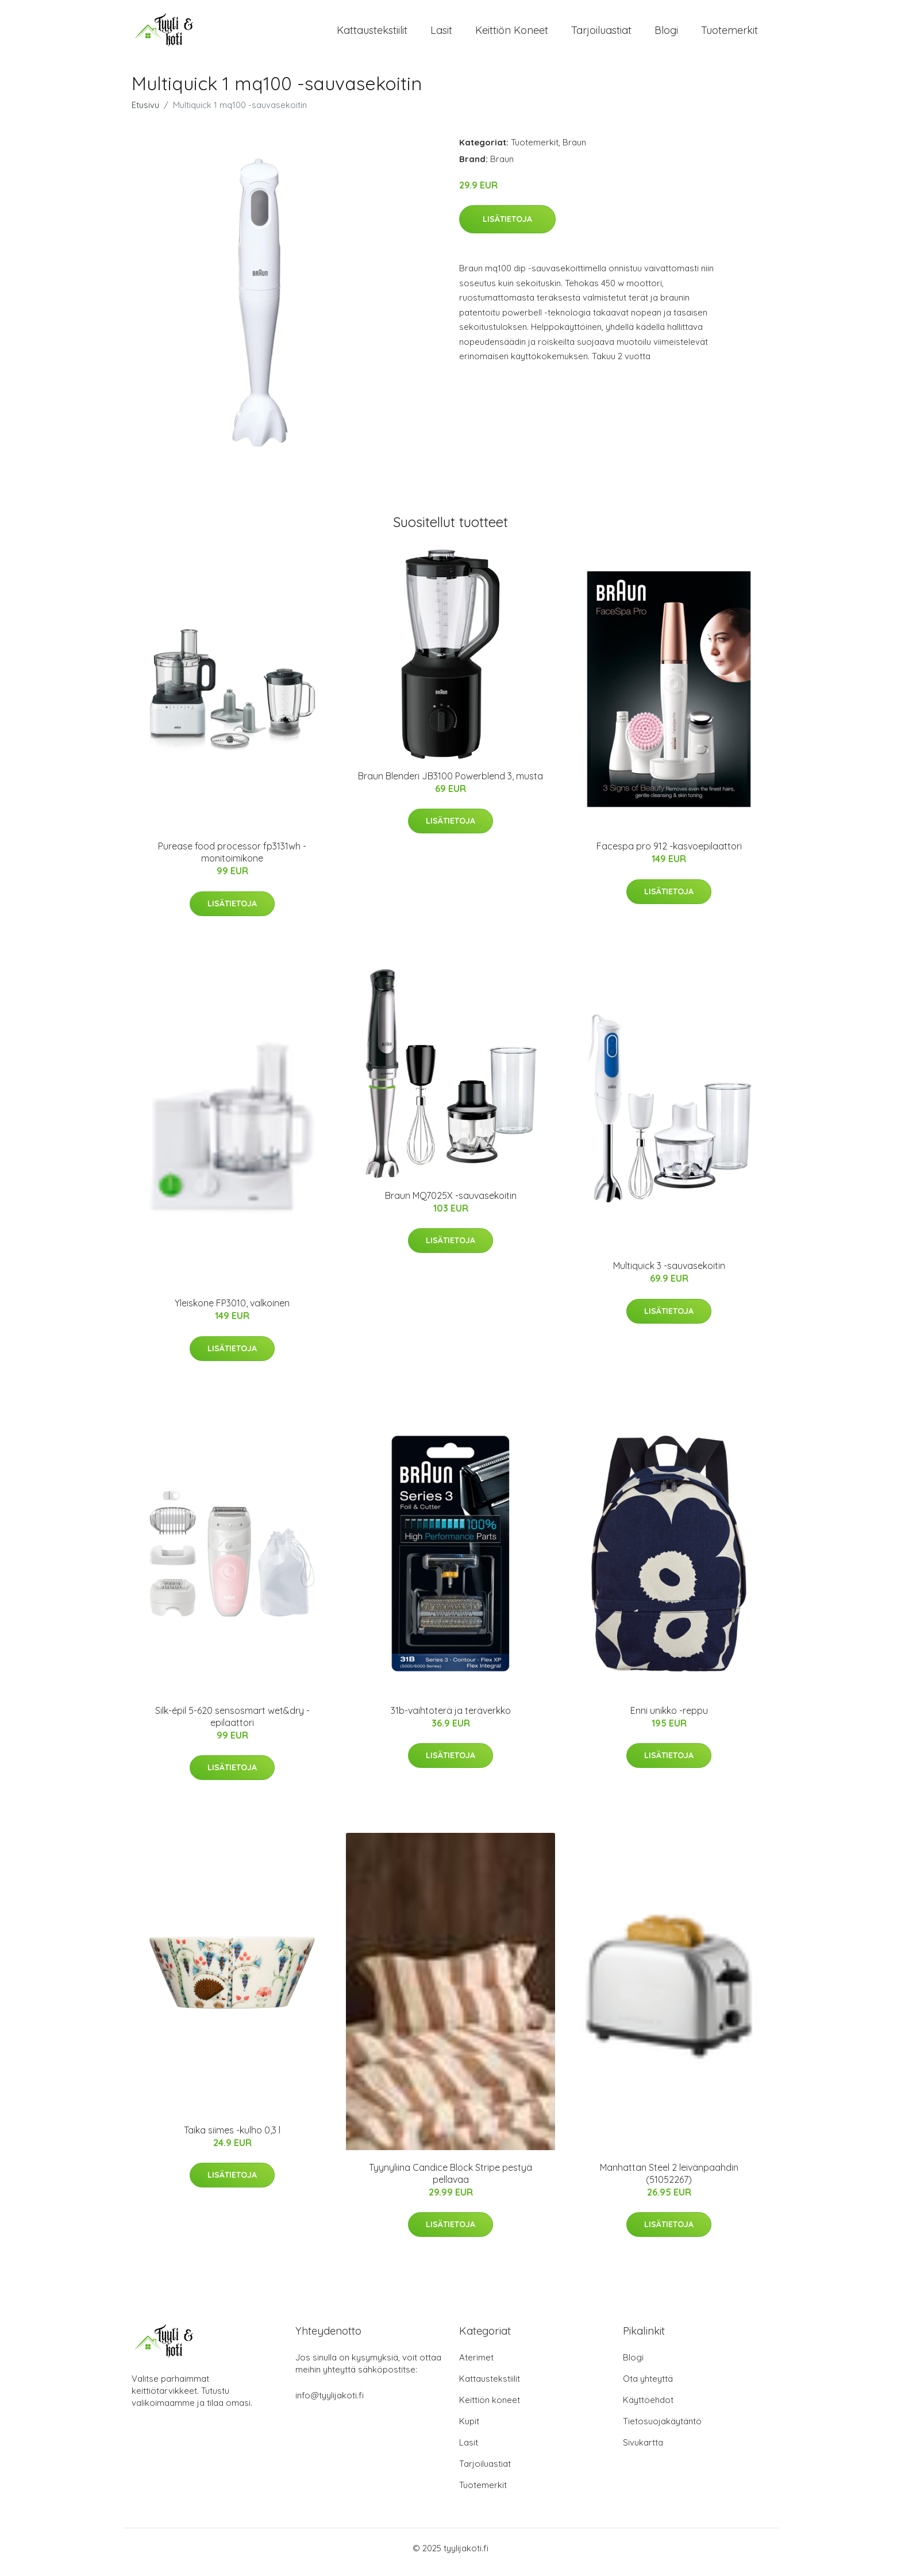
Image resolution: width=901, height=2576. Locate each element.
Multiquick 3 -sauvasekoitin (669, 1273)
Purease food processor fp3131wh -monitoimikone (232, 860)
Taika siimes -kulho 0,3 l (232, 2138)
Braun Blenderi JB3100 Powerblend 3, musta (450, 784)
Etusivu (145, 112)
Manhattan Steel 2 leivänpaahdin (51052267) (669, 2181)
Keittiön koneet (511, 34)
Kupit (469, 2429)
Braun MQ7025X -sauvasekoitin (451, 1203)
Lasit (441, 34)
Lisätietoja (507, 227)
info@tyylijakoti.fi (329, 2403)
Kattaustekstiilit (372, 34)
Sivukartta (643, 2450)
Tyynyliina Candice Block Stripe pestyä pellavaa (450, 2181)
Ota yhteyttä (648, 2386)
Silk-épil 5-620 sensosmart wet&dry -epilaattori (232, 1724)
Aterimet (476, 2365)
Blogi (666, 34)
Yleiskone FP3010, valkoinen (232, 1311)
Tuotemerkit (729, 34)
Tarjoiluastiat (601, 34)
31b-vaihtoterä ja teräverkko (451, 1718)
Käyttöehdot (648, 2407)
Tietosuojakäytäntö (662, 2429)
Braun (574, 150)
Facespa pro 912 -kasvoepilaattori (669, 854)
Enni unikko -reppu (669, 1718)
